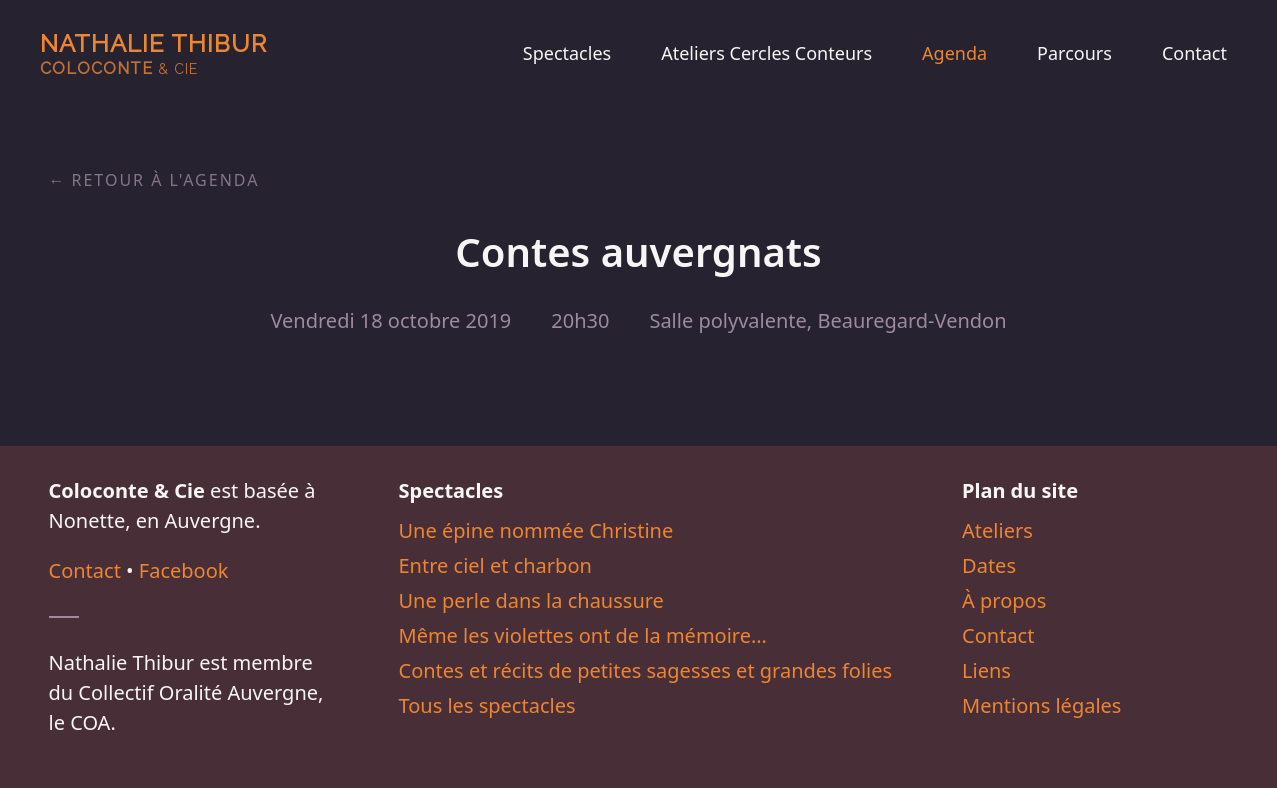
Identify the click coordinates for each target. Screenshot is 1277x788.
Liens (986, 670)
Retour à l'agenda (166, 180)
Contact (1194, 53)
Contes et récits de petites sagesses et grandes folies (646, 670)
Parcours (1074, 53)
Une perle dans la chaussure (531, 600)
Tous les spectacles (487, 705)
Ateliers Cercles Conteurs (766, 53)
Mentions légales (1041, 705)
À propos (1004, 600)
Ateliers (997, 530)
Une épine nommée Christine (536, 530)
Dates (989, 565)
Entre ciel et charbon (495, 565)
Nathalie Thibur (153, 53)
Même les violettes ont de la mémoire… (583, 635)
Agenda (954, 53)
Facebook (184, 570)
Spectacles (567, 53)
